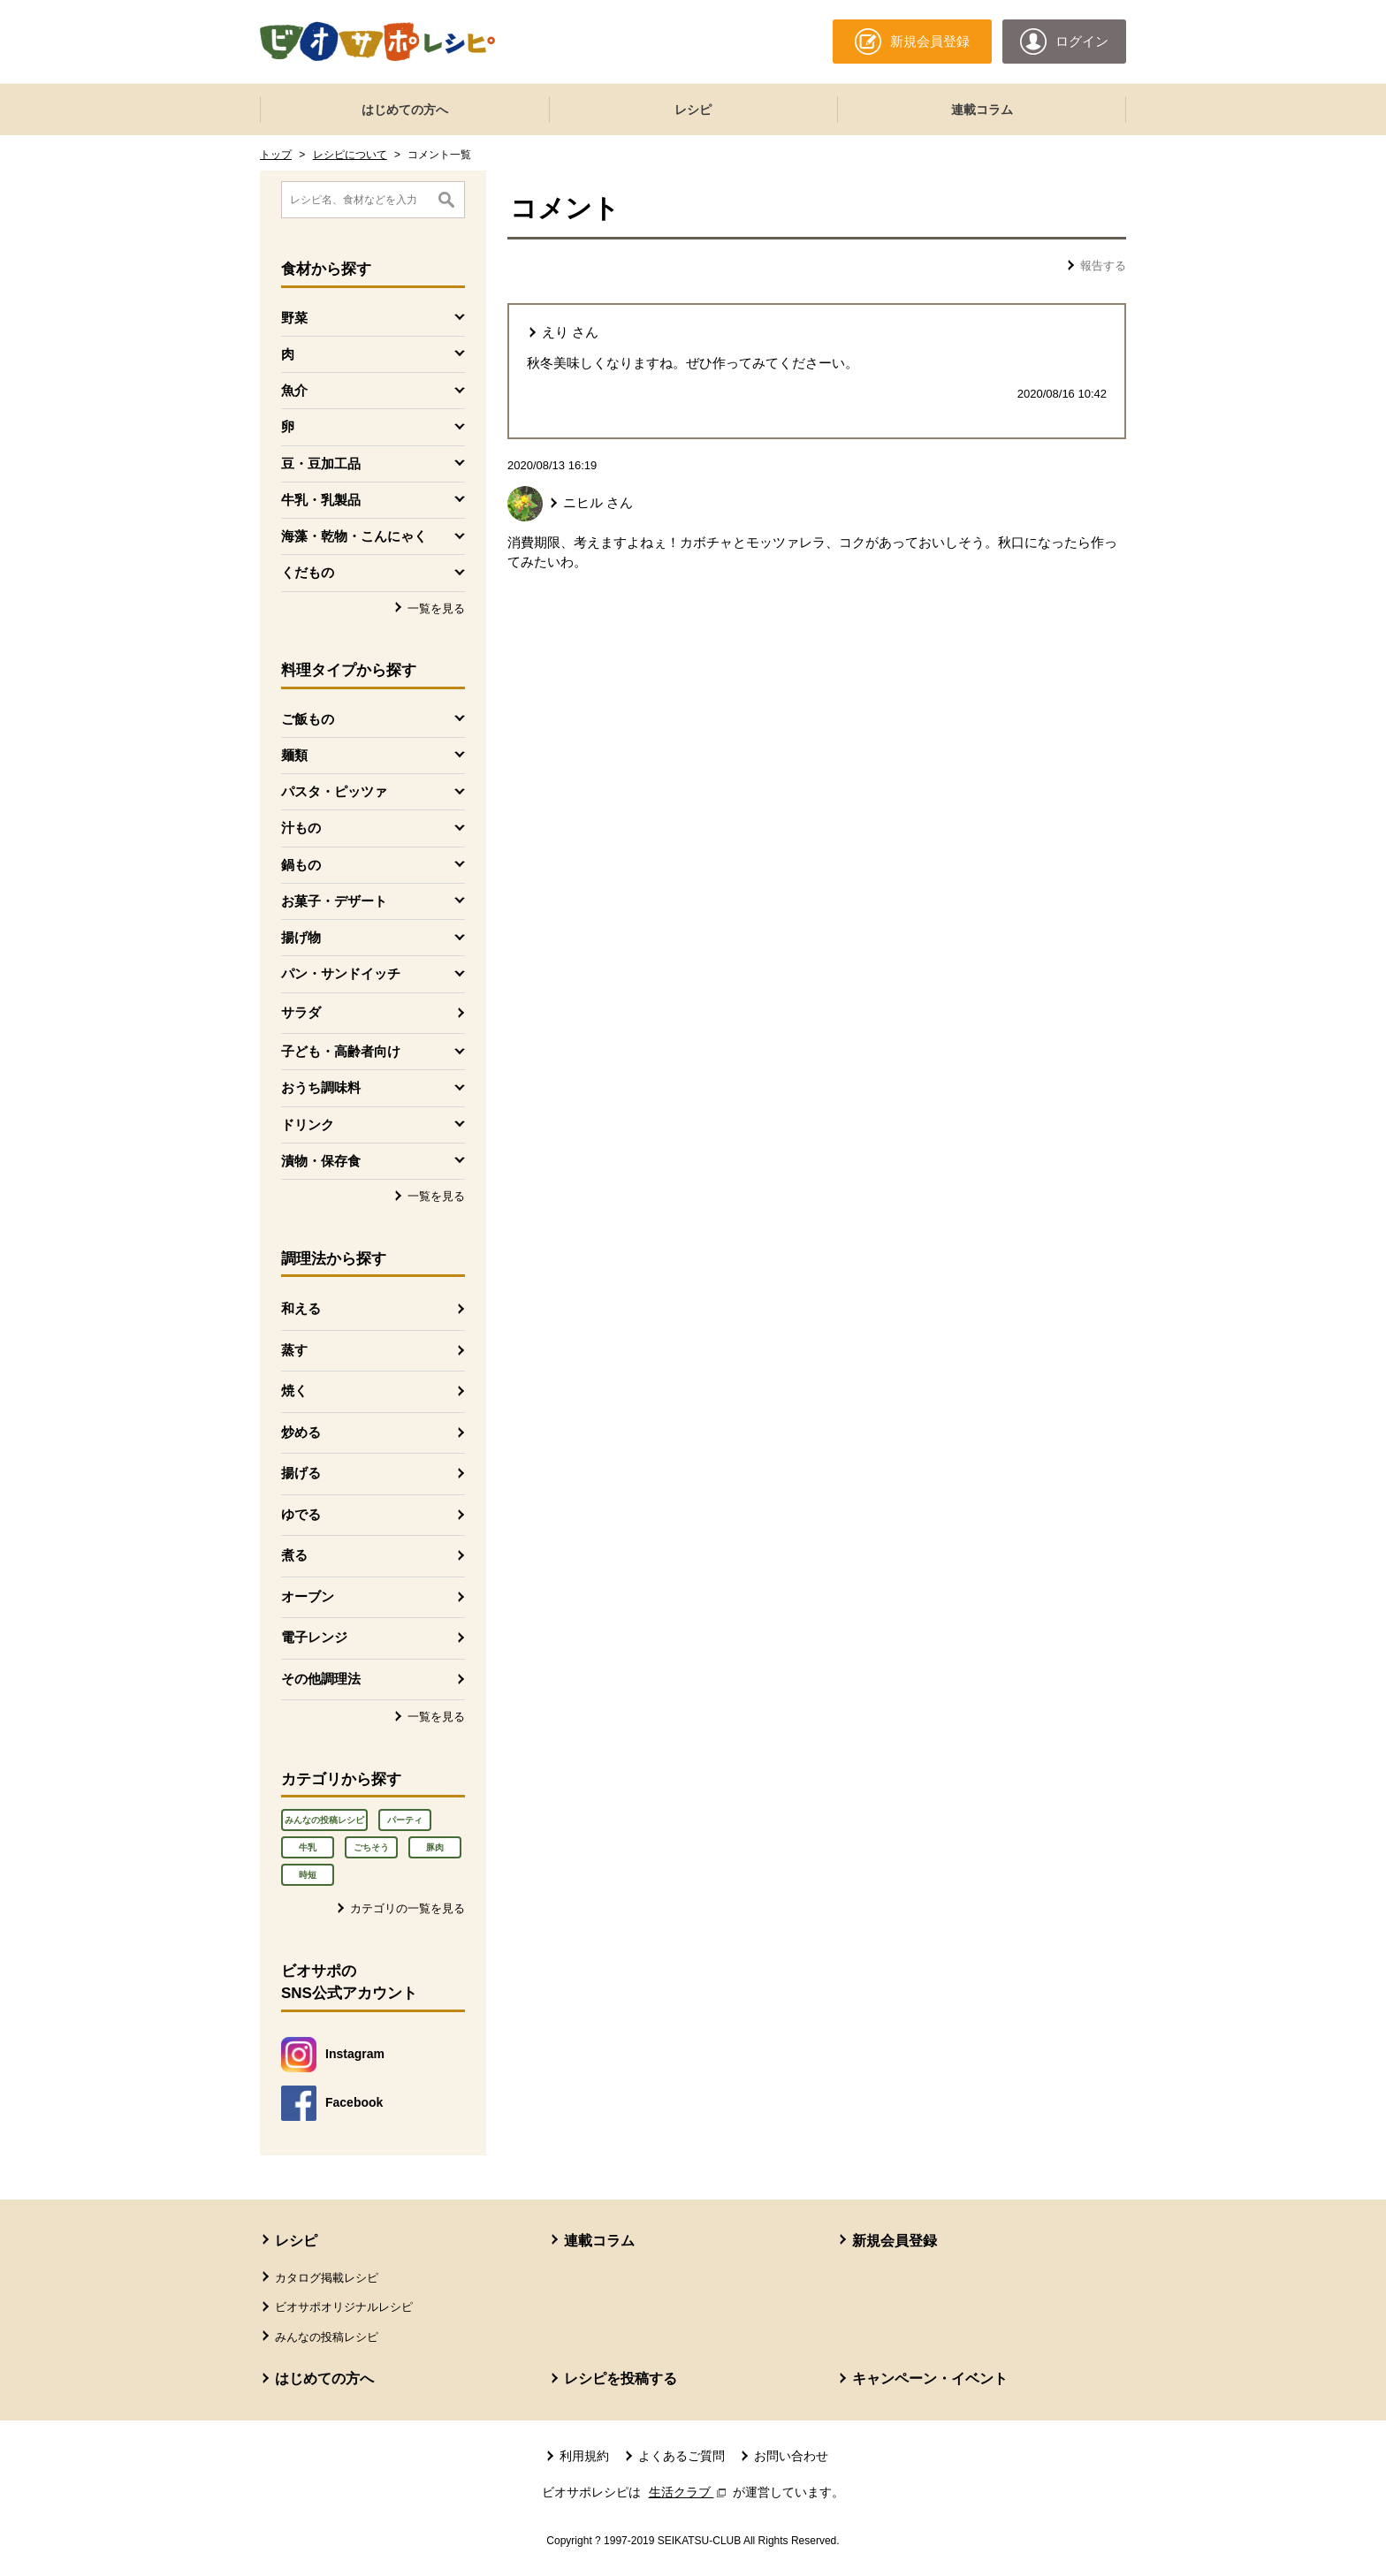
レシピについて (350, 154)
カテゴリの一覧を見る (407, 1908)
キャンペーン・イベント (930, 2378)
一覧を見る (436, 608)
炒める (301, 1432)
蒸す (294, 1349)
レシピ (693, 110)
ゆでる (301, 1514)
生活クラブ (689, 2492)
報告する (1103, 265)
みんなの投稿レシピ (324, 1820)
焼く (294, 1390)
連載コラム (982, 110)
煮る (294, 1554)
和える (301, 1308)
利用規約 (584, 2456)
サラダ (301, 1012)
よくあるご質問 (681, 2456)
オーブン (307, 1596)
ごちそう (371, 1847)
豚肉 (435, 1847)
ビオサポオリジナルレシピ (344, 2307)
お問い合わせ (791, 2456)
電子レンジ (314, 1637)
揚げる (301, 1472)
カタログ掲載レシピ (326, 2277)
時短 (307, 1875)
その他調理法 (321, 1678)
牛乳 (307, 1847)
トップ (276, 154)
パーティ (405, 1820)
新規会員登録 (894, 2240)
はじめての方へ (405, 110)
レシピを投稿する (620, 2378)
